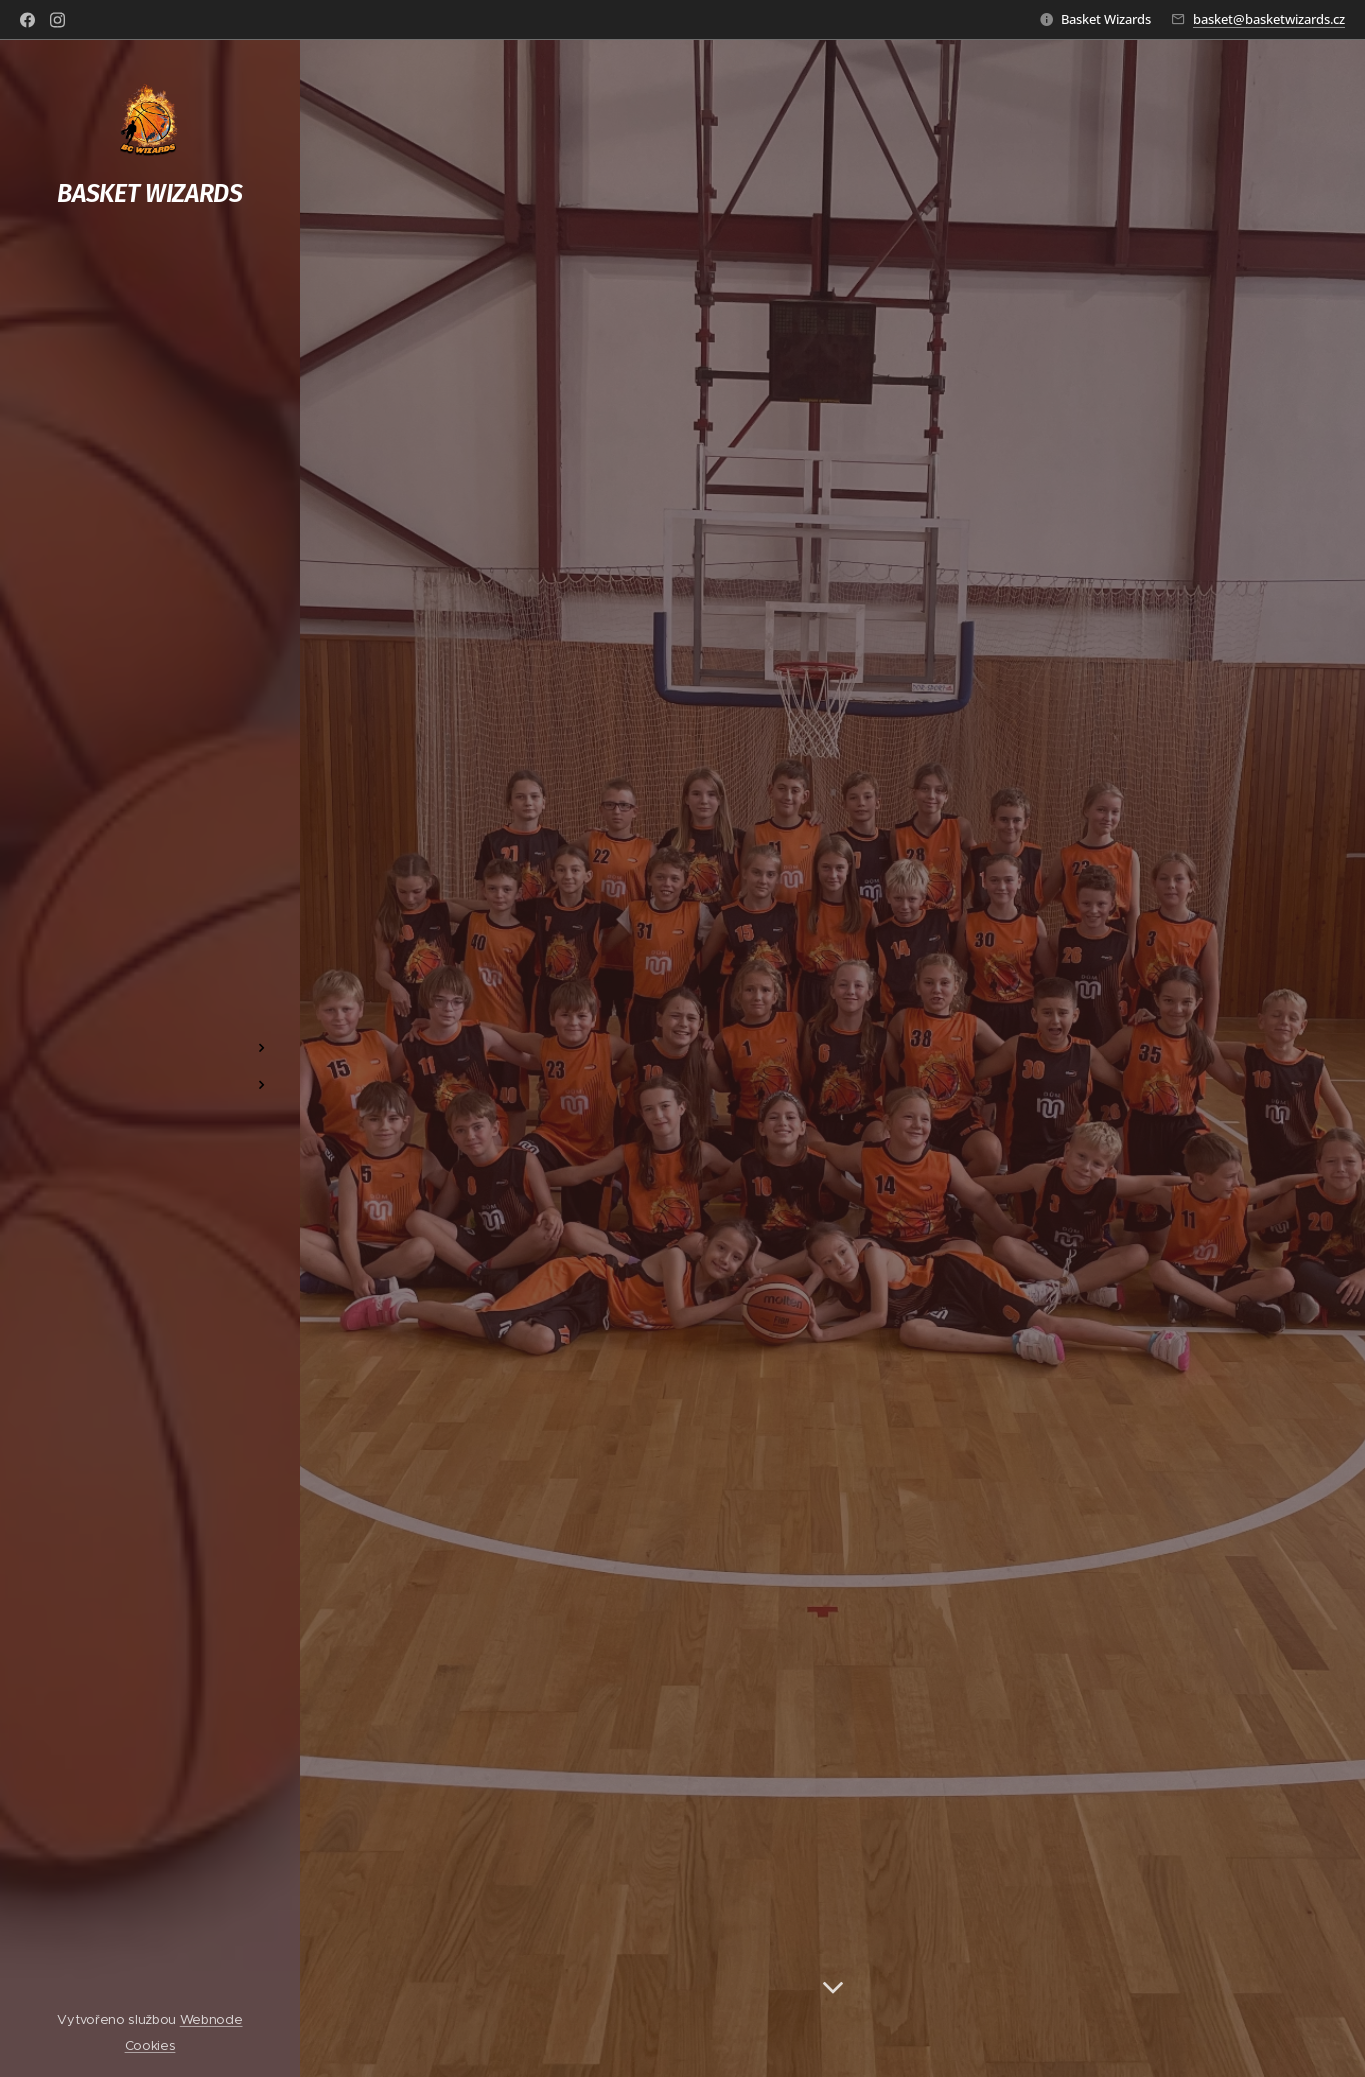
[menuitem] (150, 988)
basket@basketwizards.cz (1269, 19)
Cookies (150, 2045)
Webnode (211, 2019)
